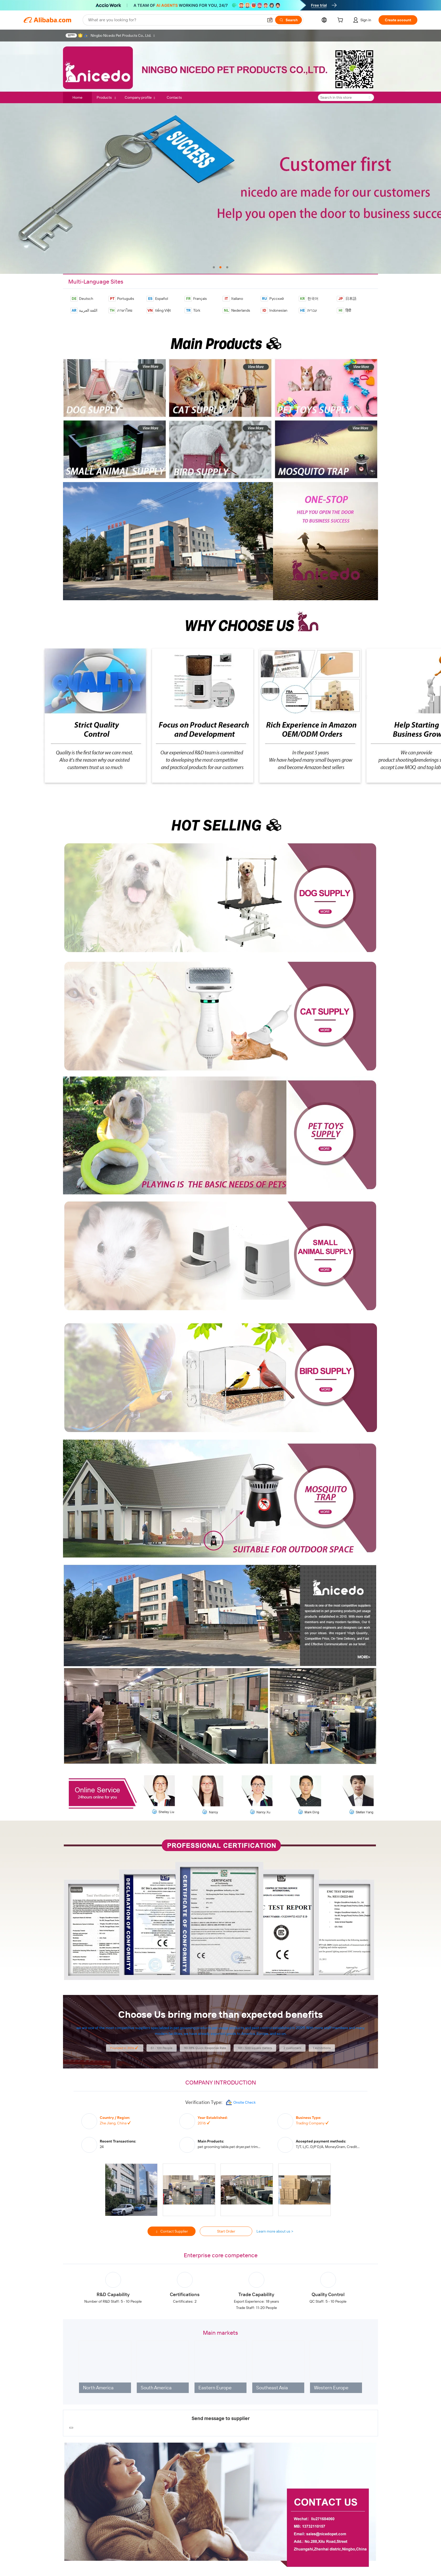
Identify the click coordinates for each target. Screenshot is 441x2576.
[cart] (341, 21)
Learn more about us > (274, 2231)
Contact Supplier (171, 2231)
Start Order (226, 2231)
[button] (270, 20)
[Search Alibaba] (175, 20)
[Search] (288, 20)
